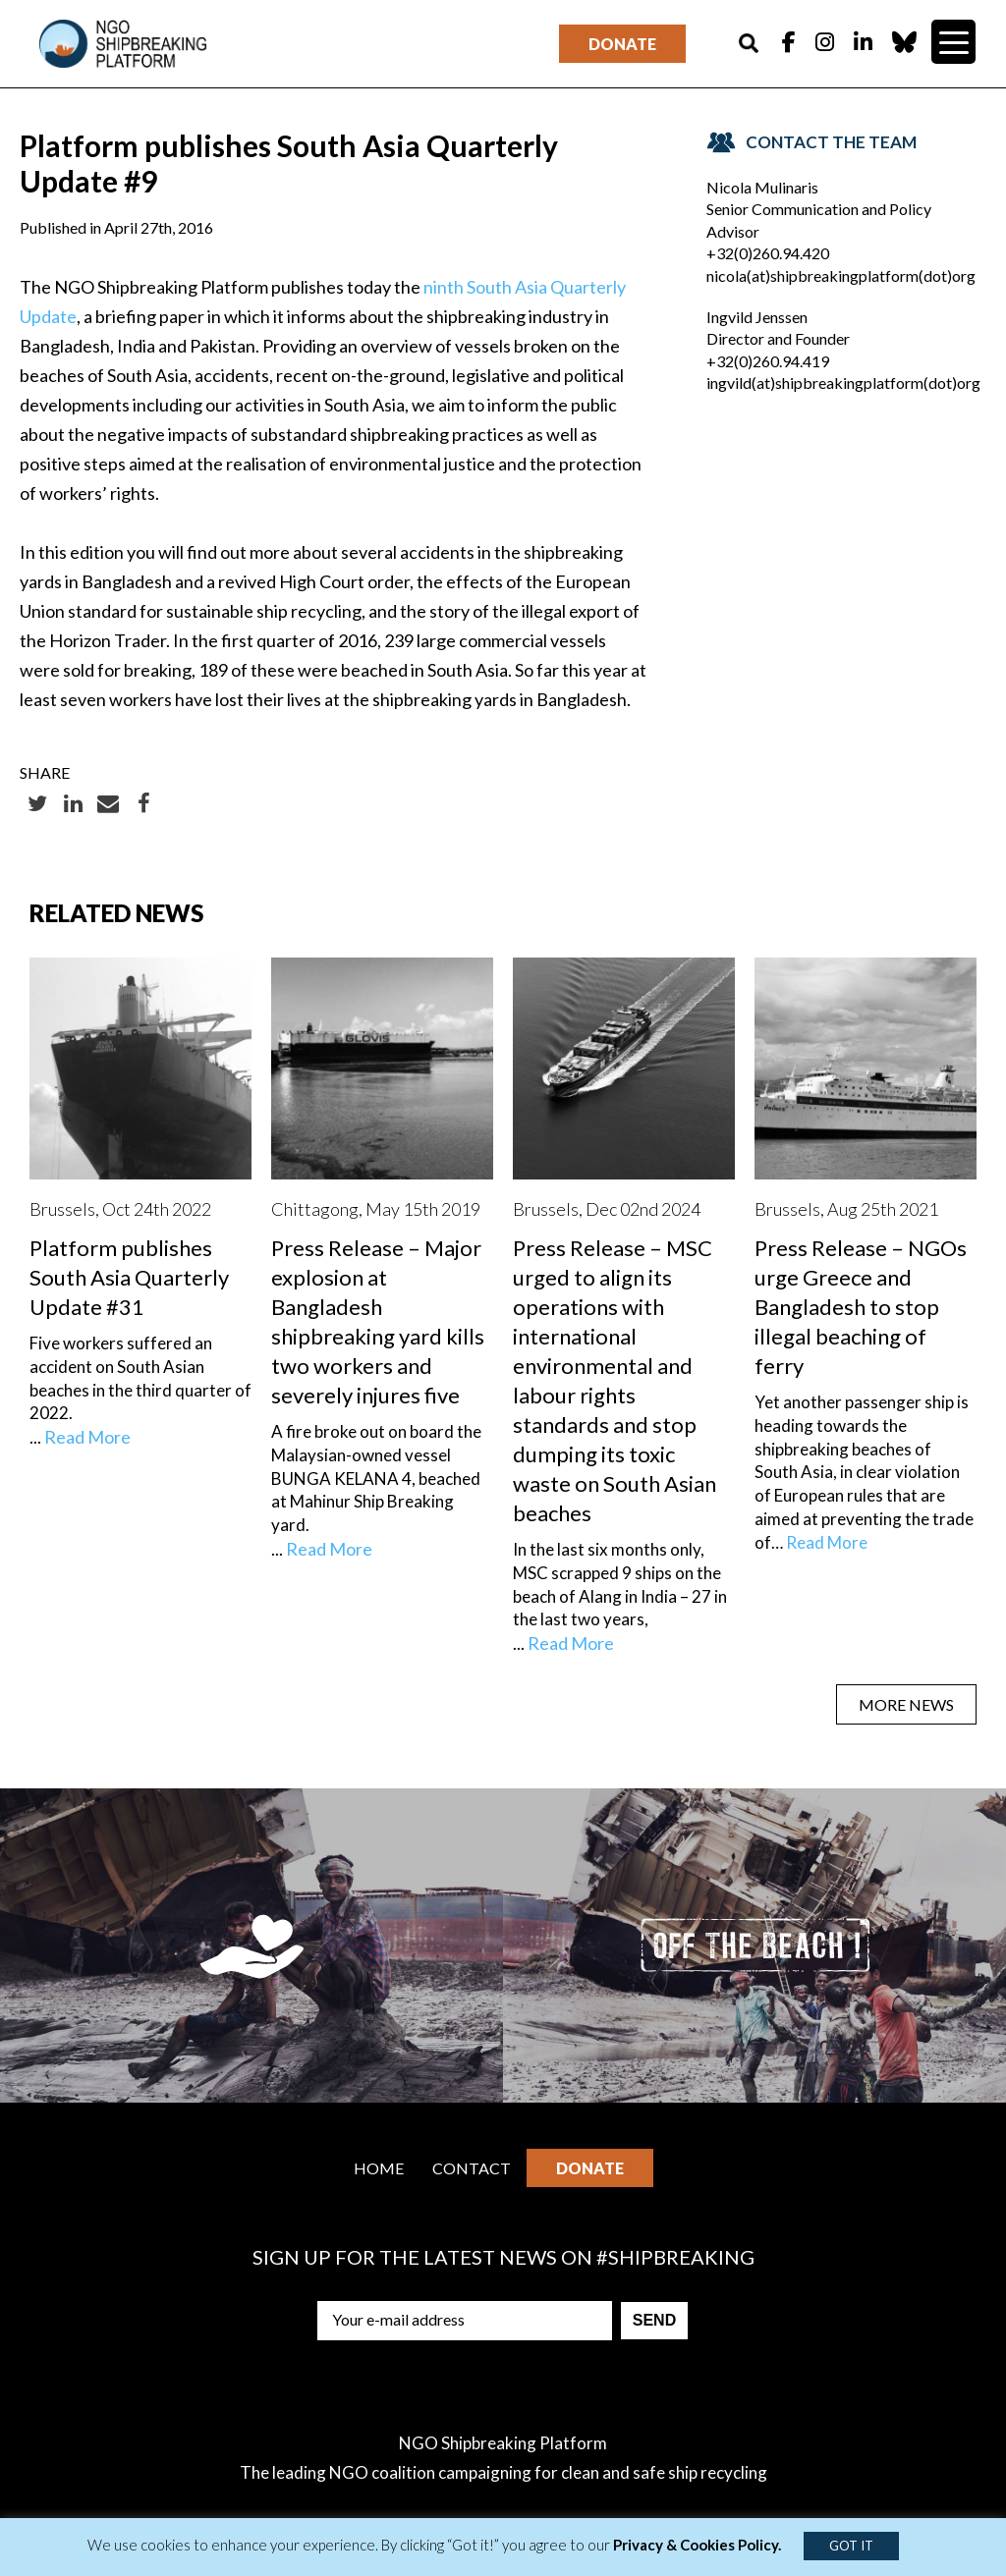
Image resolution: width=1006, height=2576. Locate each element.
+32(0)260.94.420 (767, 253)
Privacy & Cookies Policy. (697, 2544)
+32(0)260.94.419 (767, 361)
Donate (622, 43)
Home (379, 2168)
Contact (471, 2168)
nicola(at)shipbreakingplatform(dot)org (841, 275)
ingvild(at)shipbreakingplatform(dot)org (843, 382)
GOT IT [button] (851, 2545)
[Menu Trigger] (953, 42)
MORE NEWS (906, 1704)
